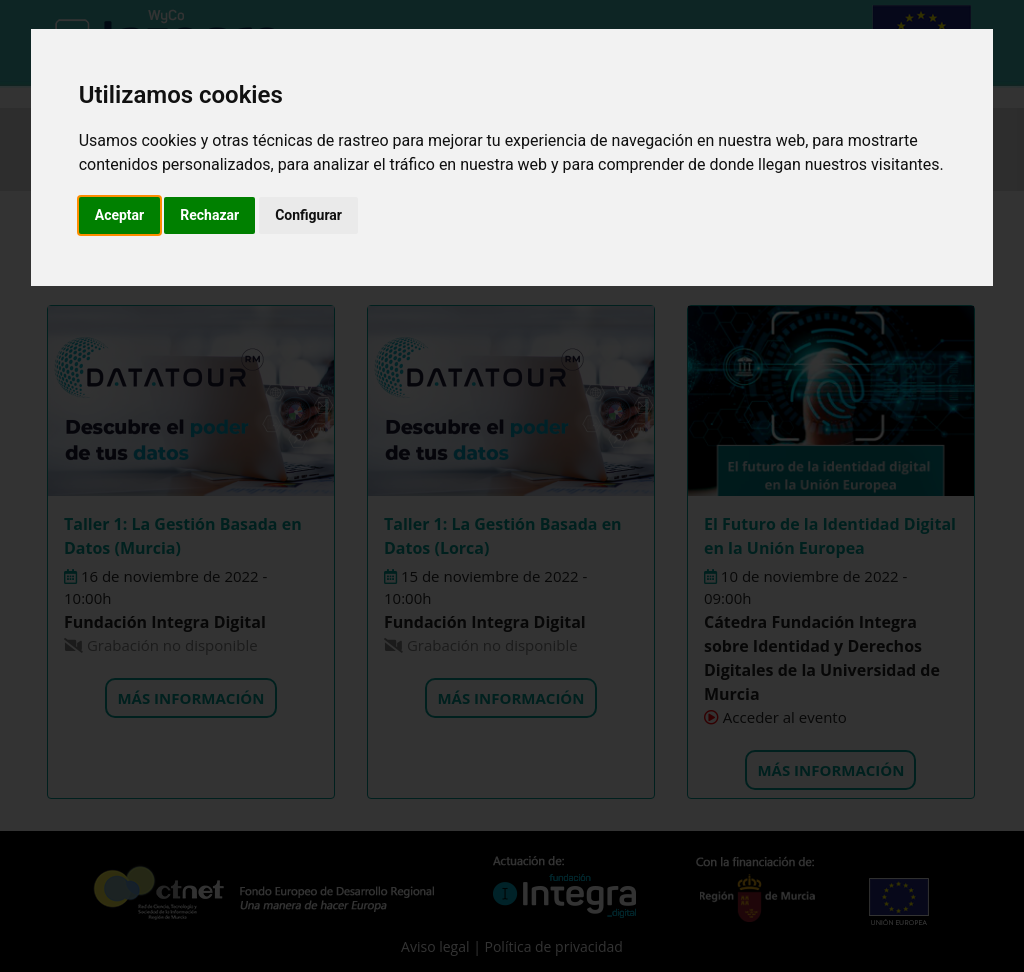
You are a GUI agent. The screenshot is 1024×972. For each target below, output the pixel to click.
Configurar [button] (308, 215)
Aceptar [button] (120, 215)
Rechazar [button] (209, 215)
